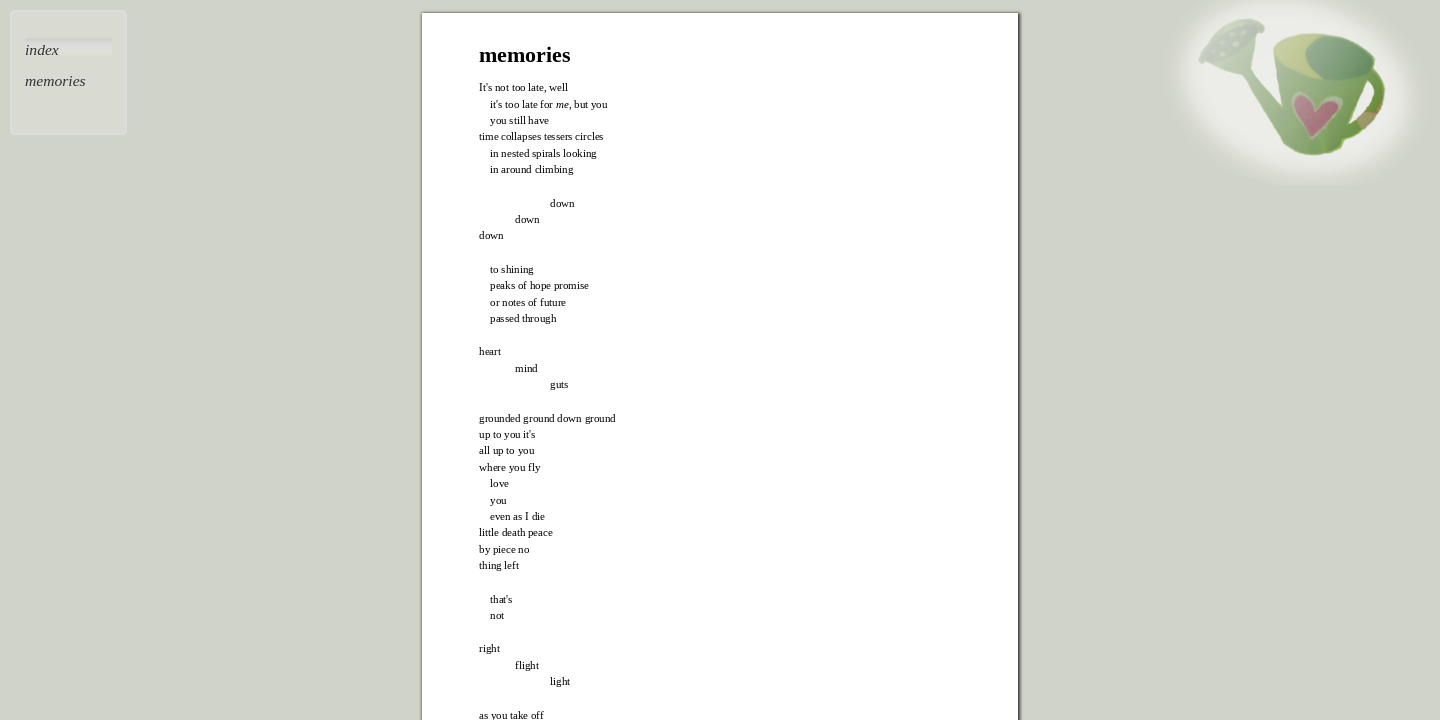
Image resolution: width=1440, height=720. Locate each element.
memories (55, 80)
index (42, 49)
